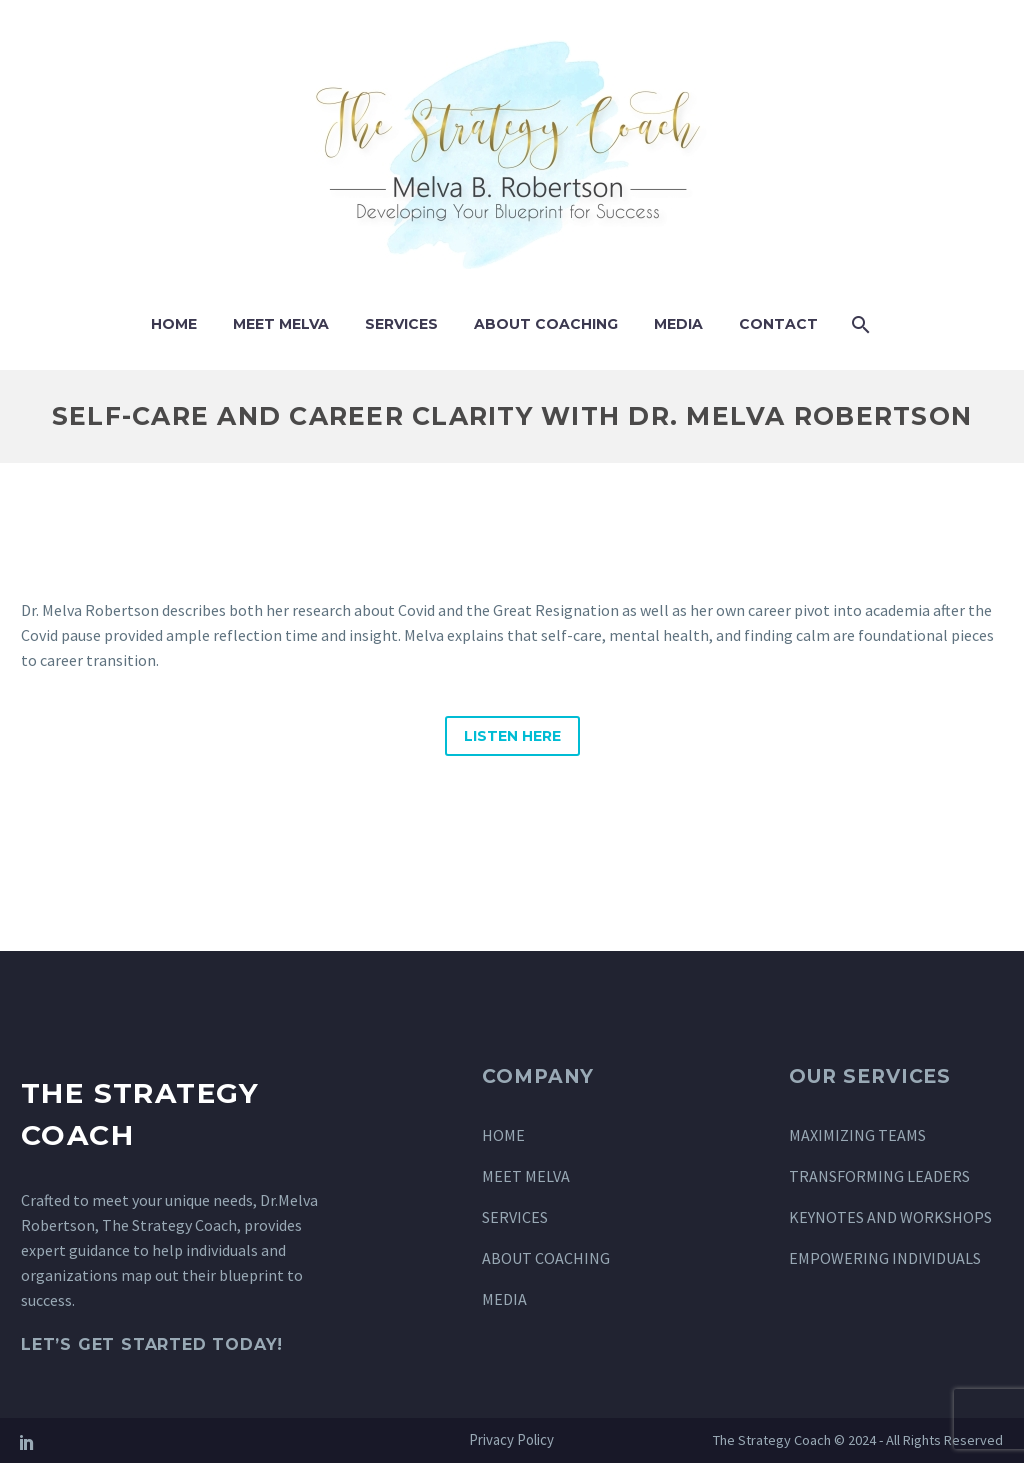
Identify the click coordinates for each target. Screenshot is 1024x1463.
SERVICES (515, 1217)
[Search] (858, 324)
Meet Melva (281, 324)
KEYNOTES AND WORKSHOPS (890, 1217)
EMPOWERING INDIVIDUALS (885, 1258)
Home (174, 324)
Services (401, 324)
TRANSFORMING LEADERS (879, 1176)
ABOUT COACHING (546, 1258)
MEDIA (504, 1299)
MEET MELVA (526, 1176)
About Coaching (546, 324)
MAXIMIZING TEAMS (857, 1135)
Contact (778, 324)
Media (678, 324)
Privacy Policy (511, 1440)
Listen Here (512, 736)
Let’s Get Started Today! (152, 1344)
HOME (503, 1135)
